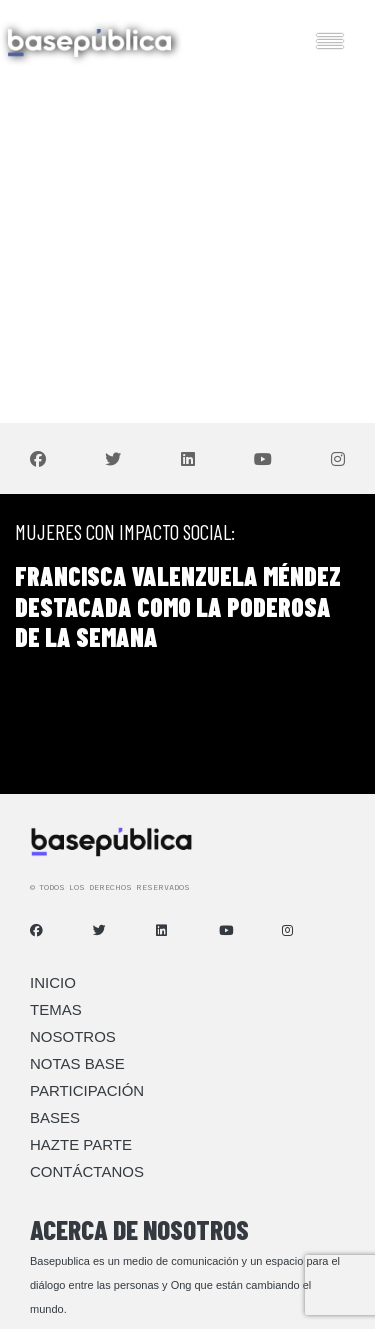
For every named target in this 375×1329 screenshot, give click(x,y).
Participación (87, 1090)
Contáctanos (87, 1171)
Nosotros (73, 1036)
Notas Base (77, 1063)
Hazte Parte (81, 1144)
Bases (55, 1117)
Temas (56, 1009)
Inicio (53, 982)
